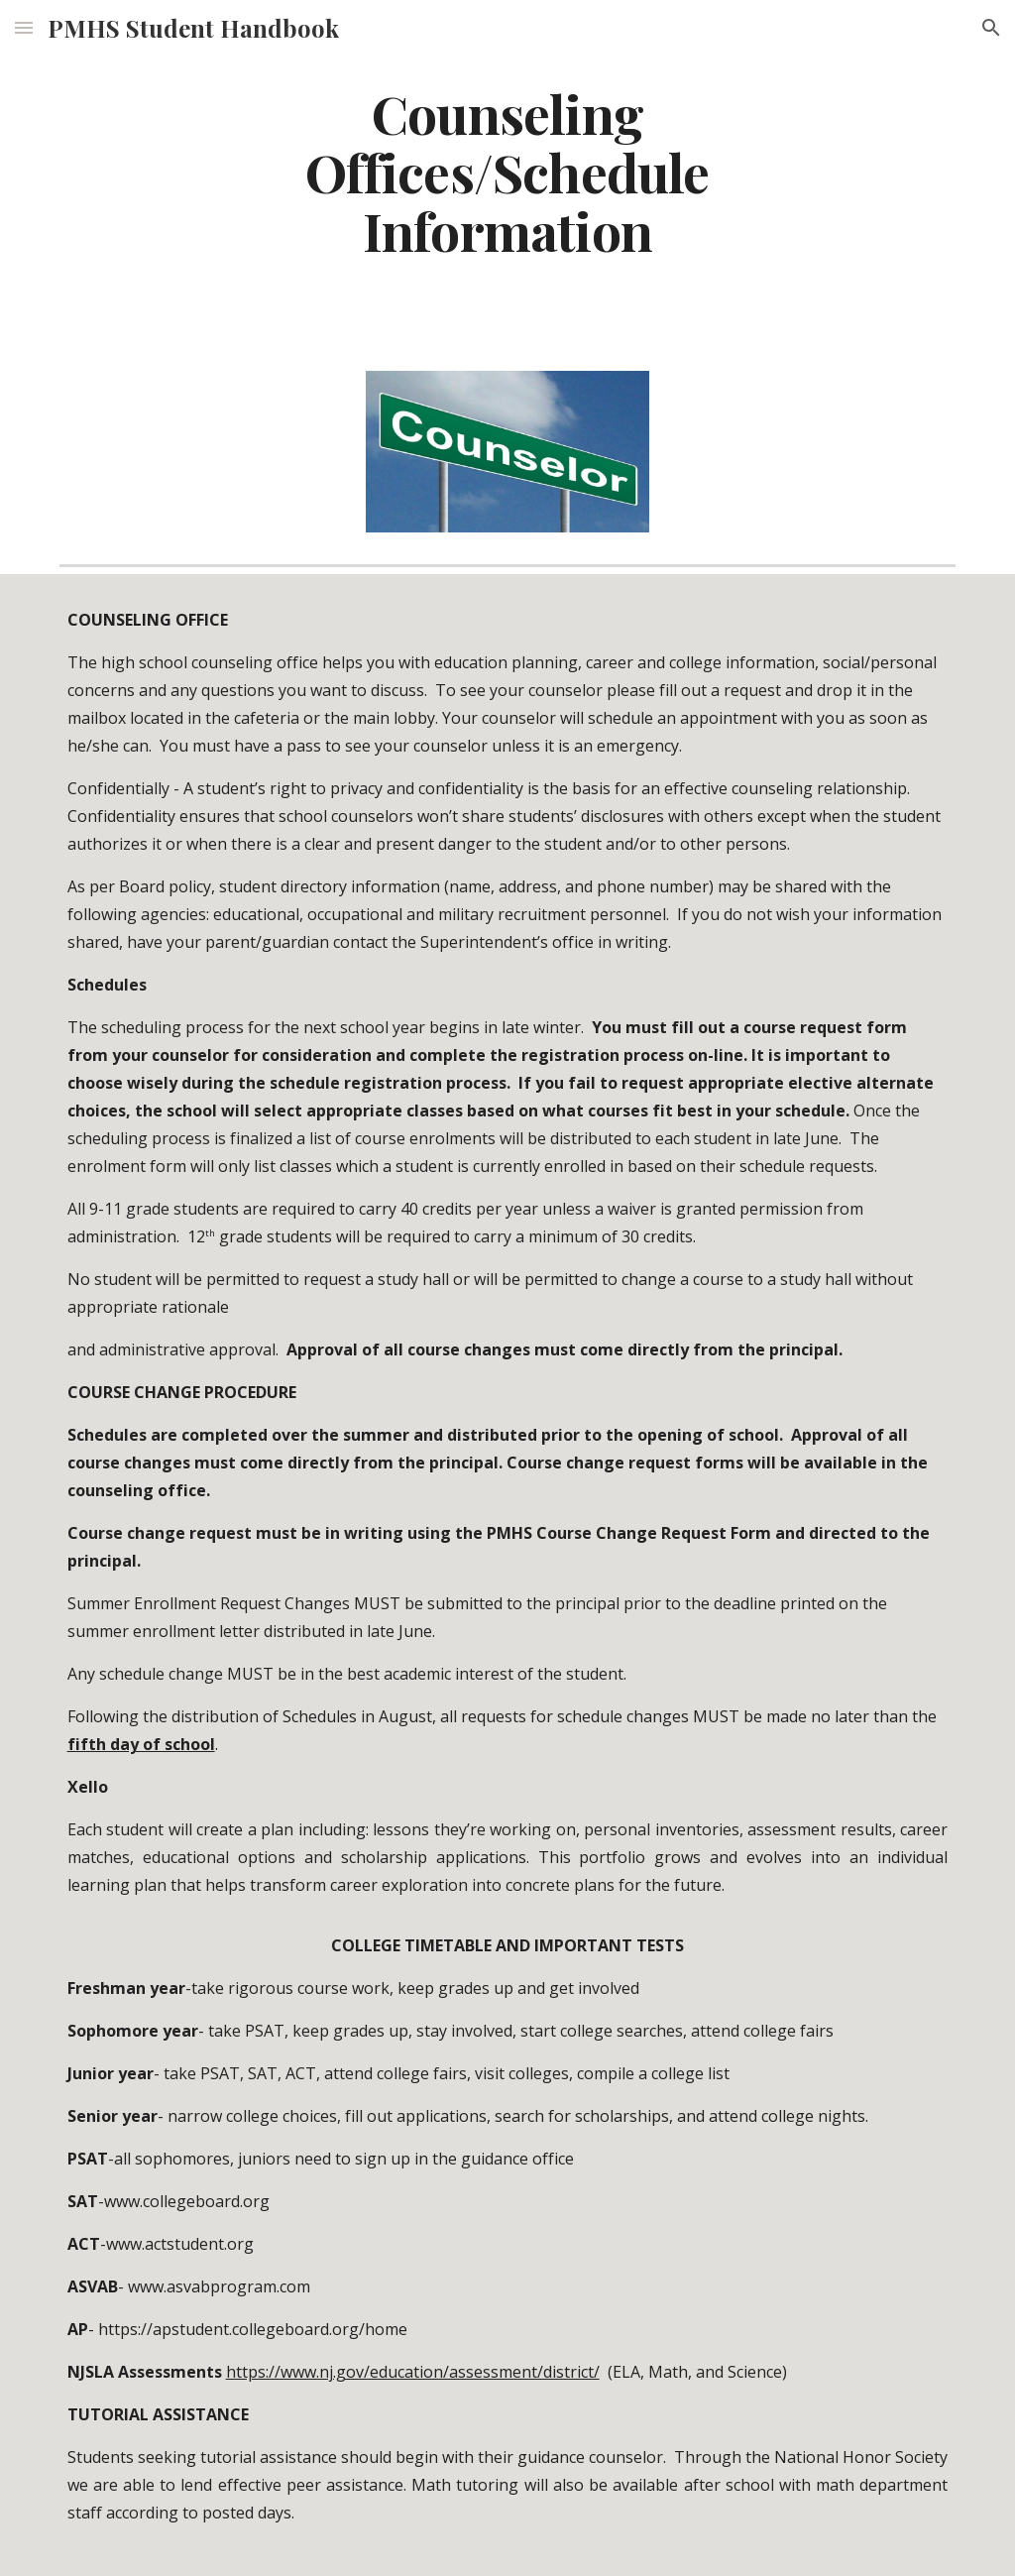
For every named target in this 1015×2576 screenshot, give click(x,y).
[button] (24, 27)
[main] (507, 180)
